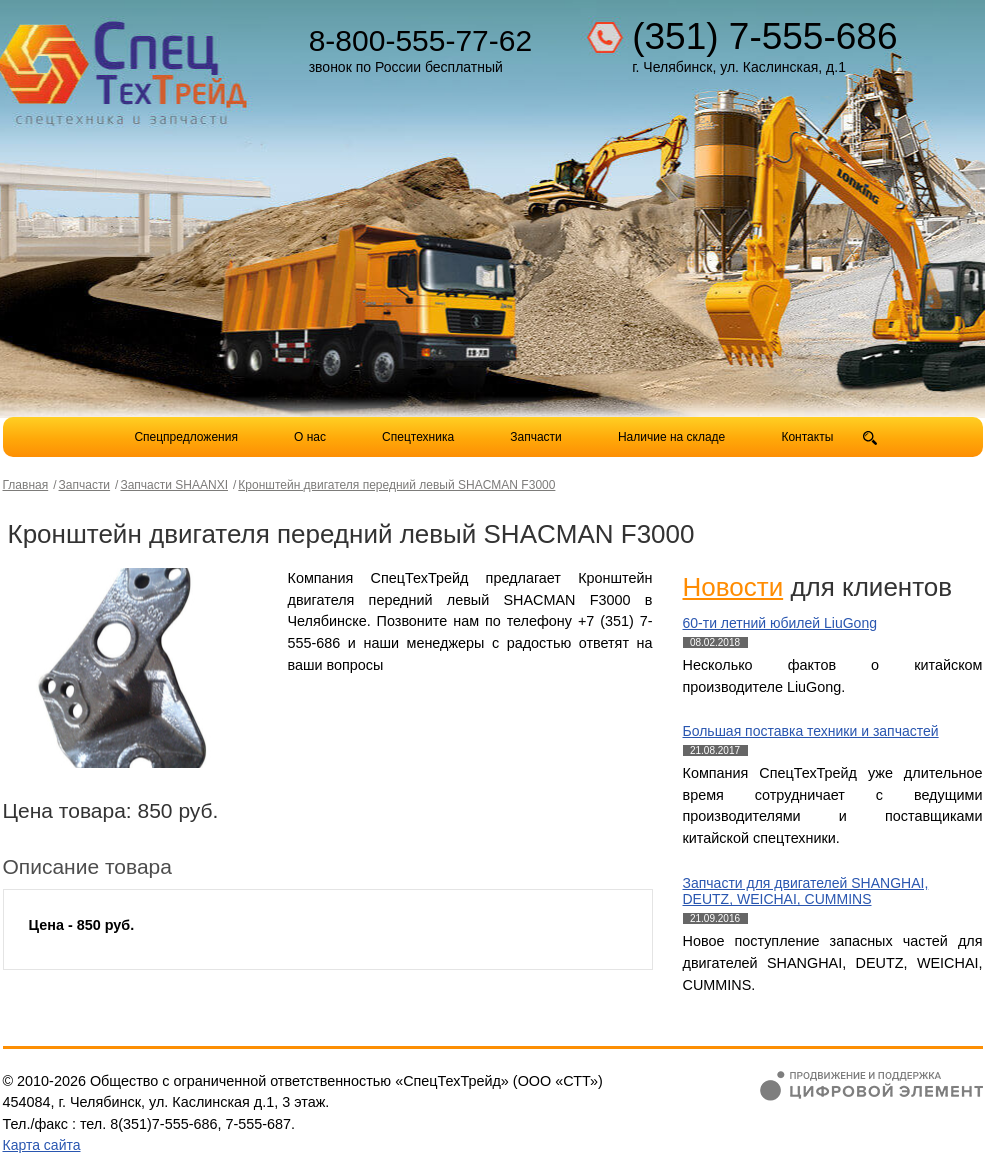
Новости (733, 587)
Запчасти (537, 437)
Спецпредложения (186, 437)
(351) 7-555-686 (764, 36)
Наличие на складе (671, 437)
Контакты (807, 437)
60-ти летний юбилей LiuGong (780, 623)
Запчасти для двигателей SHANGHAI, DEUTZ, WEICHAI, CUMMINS (806, 891)
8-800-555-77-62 (421, 40)
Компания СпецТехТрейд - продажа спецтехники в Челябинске (125, 66)
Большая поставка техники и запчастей (811, 731)
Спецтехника (418, 437)
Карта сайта (42, 1145)
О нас (310, 437)
